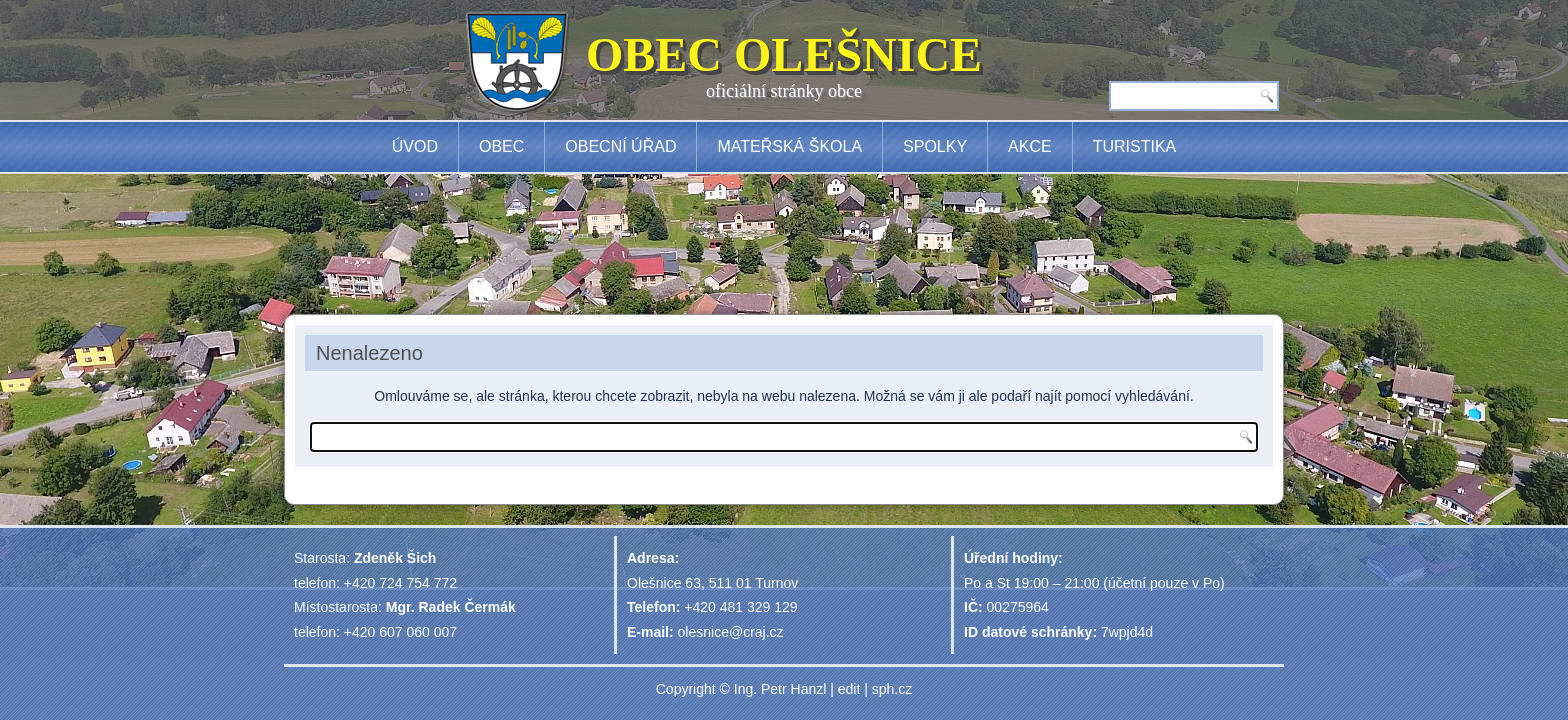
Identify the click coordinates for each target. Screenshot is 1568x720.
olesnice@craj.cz (731, 632)
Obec (501, 146)
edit (849, 689)
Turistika (1135, 146)
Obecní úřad (620, 146)
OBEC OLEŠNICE (784, 54)
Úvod (415, 146)
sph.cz (892, 689)
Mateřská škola (789, 146)
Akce (1030, 146)
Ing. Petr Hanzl (780, 689)
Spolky (935, 146)
